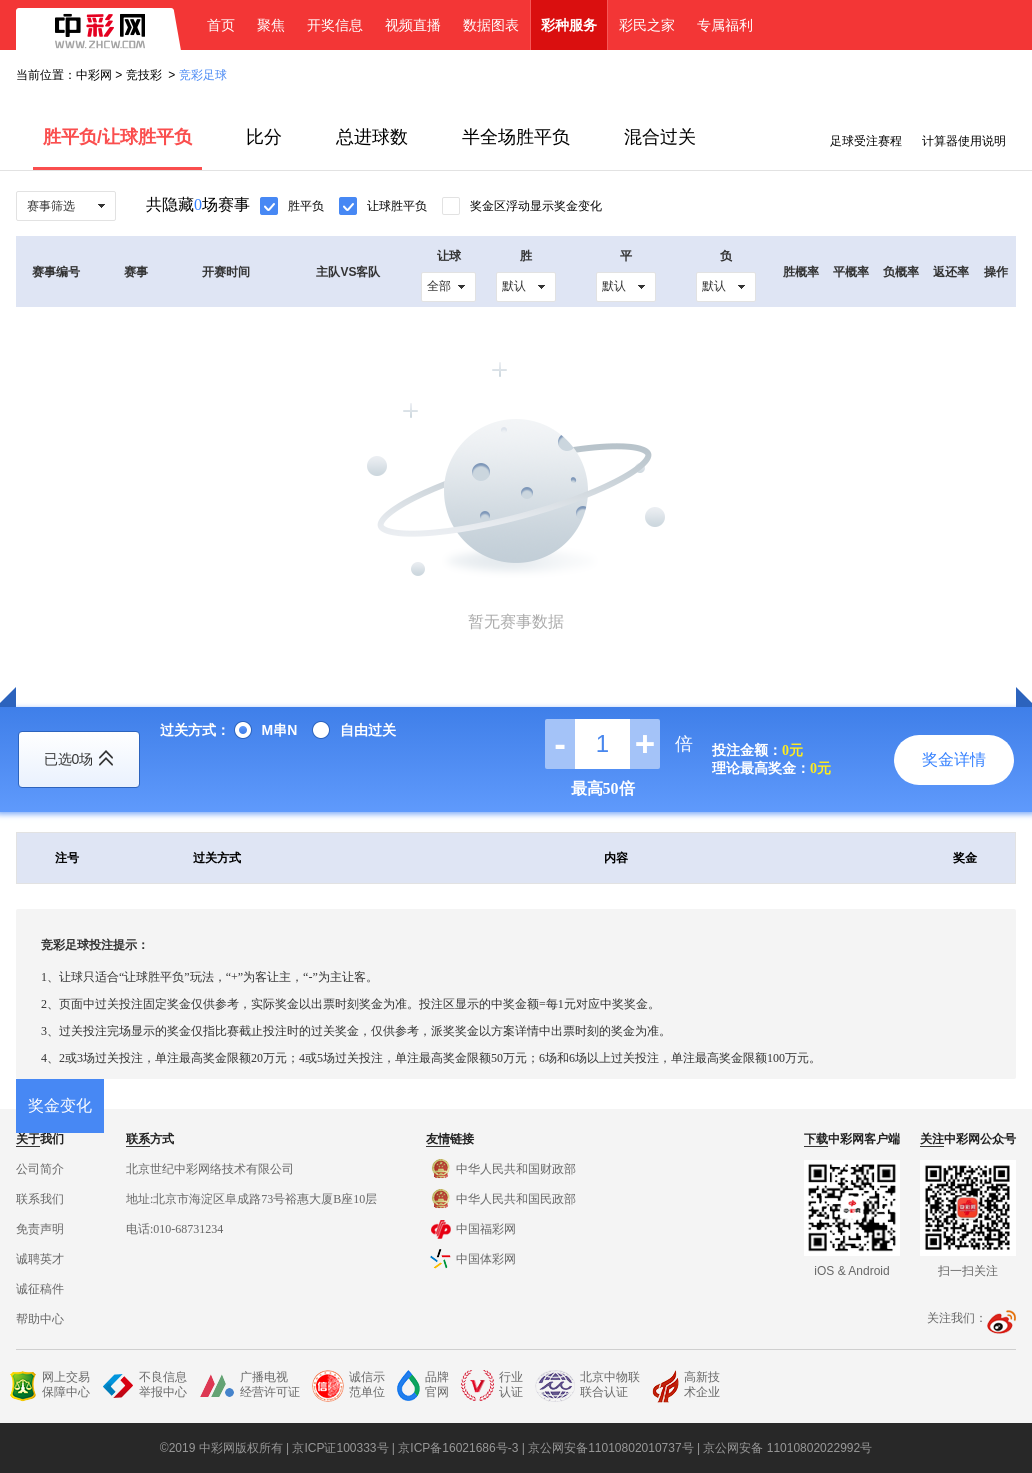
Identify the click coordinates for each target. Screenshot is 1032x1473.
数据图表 (491, 25)
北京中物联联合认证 (587, 1386)
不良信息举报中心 (144, 1386)
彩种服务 (569, 25)
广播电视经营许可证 (249, 1386)
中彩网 (94, 75)
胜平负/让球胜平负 (117, 137)
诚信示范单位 (348, 1386)
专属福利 (725, 25)
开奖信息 (335, 25)
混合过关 (660, 137)
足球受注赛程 (866, 141)
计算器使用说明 (964, 141)
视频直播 (413, 25)
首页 (221, 25)
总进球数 (372, 137)
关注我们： (971, 1318)
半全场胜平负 (516, 137)
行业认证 (492, 1385)
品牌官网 (423, 1385)
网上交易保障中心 (49, 1386)
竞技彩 (144, 75)
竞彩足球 (203, 75)
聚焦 (271, 25)
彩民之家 (647, 25)
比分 (264, 137)
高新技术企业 (686, 1386)
